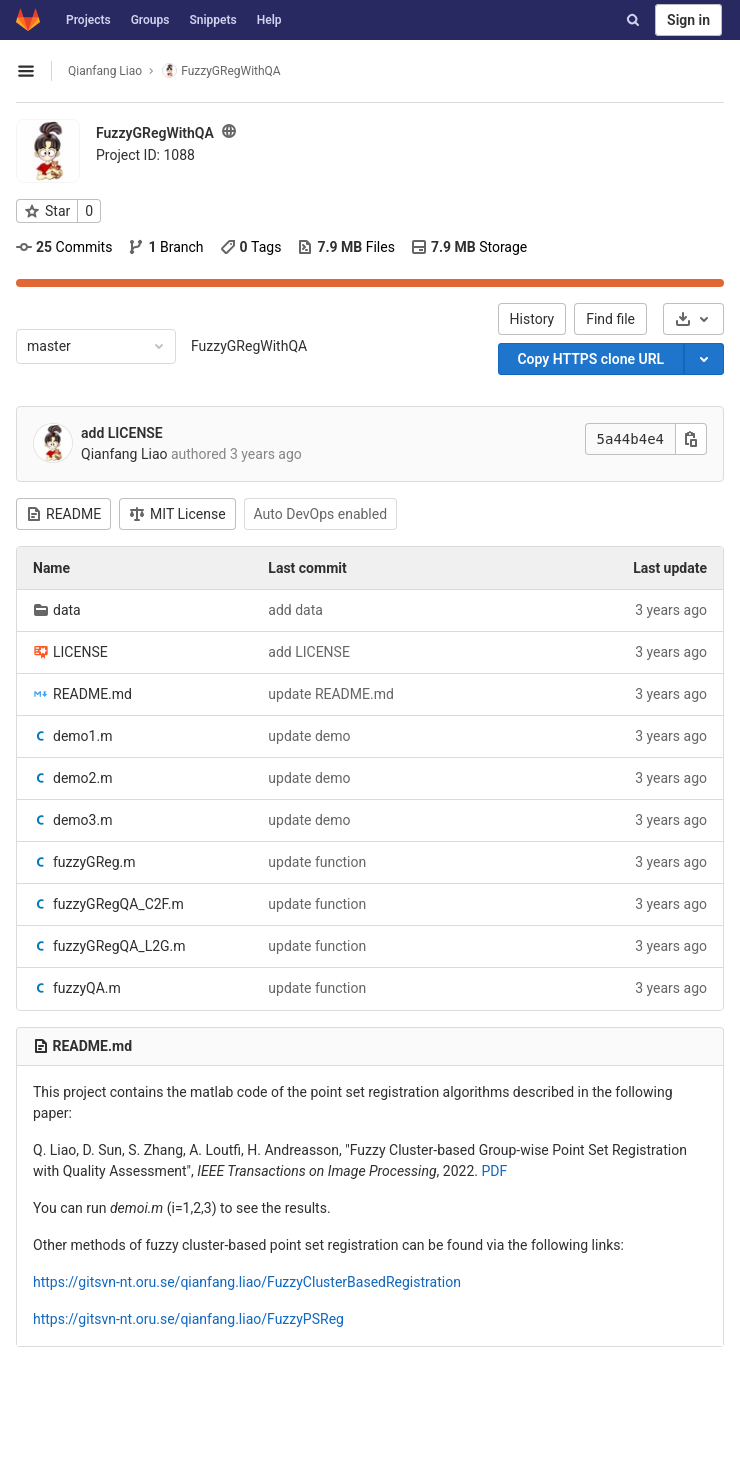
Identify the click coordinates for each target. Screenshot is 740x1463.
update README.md (331, 694)
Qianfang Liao (105, 71)
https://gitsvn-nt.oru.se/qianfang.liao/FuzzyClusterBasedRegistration (247, 1282)
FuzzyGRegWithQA (249, 346)
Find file (610, 319)
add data (295, 610)
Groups (150, 20)
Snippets (212, 20)
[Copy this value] (691, 439)
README (63, 514)
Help (269, 20)
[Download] (693, 319)
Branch (165, 247)
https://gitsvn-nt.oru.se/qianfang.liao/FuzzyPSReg (188, 1319)
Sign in (688, 20)
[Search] (633, 20)
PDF (494, 1171)
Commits (64, 247)
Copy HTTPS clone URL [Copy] (590, 359)
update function (317, 862)
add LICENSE (122, 433)
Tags (251, 247)
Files (345, 247)
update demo (309, 736)
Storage (469, 247)
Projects (88, 20)
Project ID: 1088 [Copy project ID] (145, 155)
